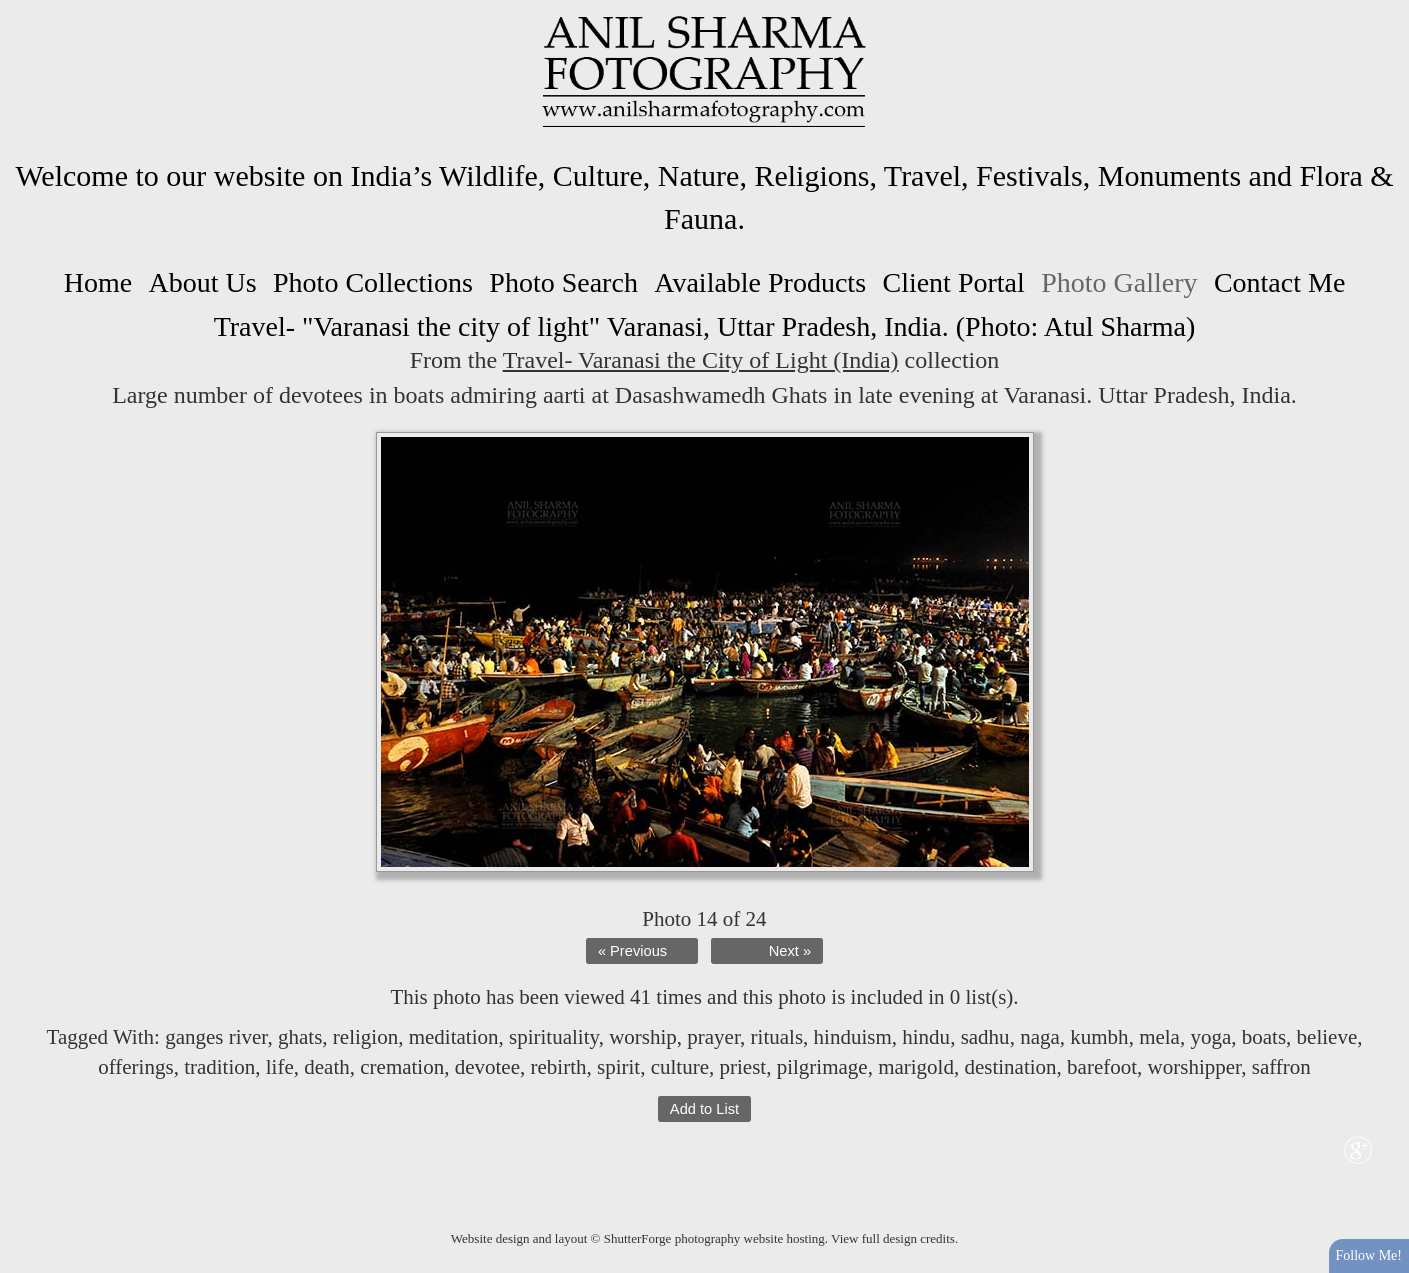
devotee (487, 1067)
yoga (1210, 1037)
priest (742, 1067)
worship (643, 1037)
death (326, 1067)
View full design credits (893, 1238)
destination (1010, 1067)
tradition (219, 1067)
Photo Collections (373, 282)
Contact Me (1279, 282)
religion (365, 1037)
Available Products (760, 282)
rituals (777, 1037)
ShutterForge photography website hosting (714, 1238)
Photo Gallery (1119, 282)
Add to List (704, 1109)
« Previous (632, 951)
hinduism (853, 1037)
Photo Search (563, 282)
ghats (300, 1037)
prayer (713, 1037)
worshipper (1195, 1067)
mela (1159, 1037)
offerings (135, 1067)
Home (98, 282)
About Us (203, 282)
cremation (402, 1067)
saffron (1281, 1067)
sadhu (985, 1037)
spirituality (554, 1037)
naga (1040, 1037)
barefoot (1102, 1067)
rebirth (559, 1067)
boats (1264, 1037)
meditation (454, 1037)
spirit (618, 1067)
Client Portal (953, 282)
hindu (926, 1037)
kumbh (1099, 1037)
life (280, 1067)
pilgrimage (822, 1067)
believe (1327, 1037)
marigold (916, 1067)
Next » (790, 951)
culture (680, 1067)
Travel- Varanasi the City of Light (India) (701, 360)
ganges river (216, 1037)
